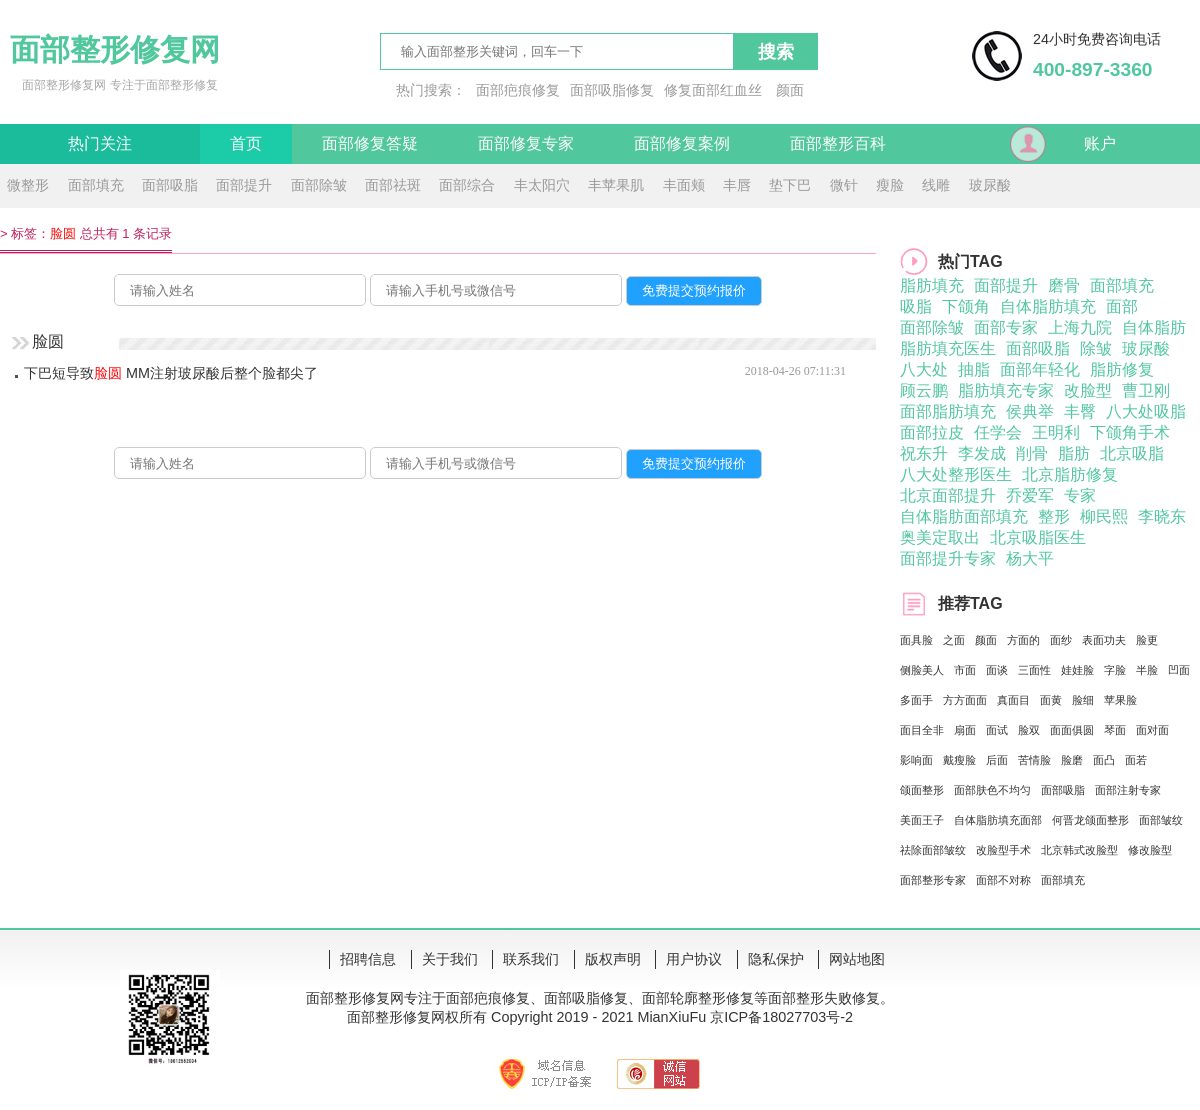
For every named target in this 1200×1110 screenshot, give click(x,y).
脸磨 (1072, 760)
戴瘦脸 (959, 760)
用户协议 (694, 959)
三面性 (1034, 670)
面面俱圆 (1072, 730)
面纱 (1061, 640)
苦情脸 (1034, 760)
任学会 (998, 432)
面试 (997, 730)
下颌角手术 (1130, 432)
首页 (246, 143)
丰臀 (1080, 411)
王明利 (1056, 432)
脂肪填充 (932, 285)
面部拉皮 (932, 432)
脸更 (1147, 640)
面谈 (997, 670)
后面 (997, 760)
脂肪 (1074, 453)
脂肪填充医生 (948, 348)
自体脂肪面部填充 (964, 516)
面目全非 (922, 730)
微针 (844, 185)
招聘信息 (368, 959)
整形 (1054, 516)
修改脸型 (1150, 850)
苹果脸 (1120, 700)
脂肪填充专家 (1006, 390)
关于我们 (450, 959)
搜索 (776, 52)
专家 (1080, 495)
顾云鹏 (924, 390)
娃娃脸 (1077, 670)
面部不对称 (1003, 880)
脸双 (1029, 730)
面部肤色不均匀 (992, 790)
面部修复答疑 (370, 143)
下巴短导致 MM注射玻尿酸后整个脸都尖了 (171, 373)
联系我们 (531, 959)
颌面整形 (922, 790)
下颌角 (966, 306)
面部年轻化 (1040, 369)
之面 (954, 640)
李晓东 (1162, 516)
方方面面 (965, 700)
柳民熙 (1104, 516)
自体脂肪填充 (1048, 306)
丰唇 (737, 185)
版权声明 (613, 959)
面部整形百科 (838, 143)
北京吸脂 (1132, 453)
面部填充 (96, 185)
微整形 (28, 185)
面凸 (1104, 760)
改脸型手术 (1003, 850)
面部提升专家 (948, 558)
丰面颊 (684, 185)
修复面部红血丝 (713, 90)
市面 (965, 670)
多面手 (916, 700)
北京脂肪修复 (1070, 474)
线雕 (936, 185)
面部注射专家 (1128, 790)
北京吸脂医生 (1038, 537)
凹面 (1179, 670)
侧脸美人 (922, 670)
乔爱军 (1030, 495)
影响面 (916, 760)
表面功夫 (1104, 640)
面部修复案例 (682, 143)
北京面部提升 (948, 495)
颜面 (790, 90)
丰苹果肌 (616, 185)
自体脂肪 (1154, 327)
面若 (1136, 760)
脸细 (1083, 700)
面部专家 (1006, 327)
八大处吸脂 (1146, 411)
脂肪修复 (1122, 369)
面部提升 (244, 185)
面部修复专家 (526, 143)
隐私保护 (776, 959)
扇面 (965, 730)
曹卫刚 (1146, 390)
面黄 (1051, 700)
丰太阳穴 (542, 185)
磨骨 (1064, 285)
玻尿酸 (990, 185)
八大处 (924, 369)
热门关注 (100, 143)
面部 (1122, 306)
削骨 (1032, 453)
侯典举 (1030, 411)
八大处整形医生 (956, 474)
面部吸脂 (170, 185)
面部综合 (467, 185)
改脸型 (1088, 390)
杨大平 (1030, 558)
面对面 (1152, 730)
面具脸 (916, 640)
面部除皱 (319, 185)
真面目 (1013, 700)
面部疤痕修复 (518, 90)
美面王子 (922, 820)
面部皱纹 (1161, 820)
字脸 (1115, 670)
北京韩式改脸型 (1079, 850)
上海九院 (1080, 327)
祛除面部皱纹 (933, 850)
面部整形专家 (933, 880)
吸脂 (916, 306)
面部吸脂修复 (612, 90)
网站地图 (857, 959)
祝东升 (924, 453)
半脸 (1147, 670)
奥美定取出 (940, 537)
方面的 (1023, 640)
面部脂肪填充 (948, 411)
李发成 (982, 453)
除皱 (1096, 348)
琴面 (1115, 730)
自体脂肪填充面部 (998, 820)
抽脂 (974, 369)
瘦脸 (890, 185)
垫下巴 (790, 185)
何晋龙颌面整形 (1090, 820)
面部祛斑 (393, 185)
